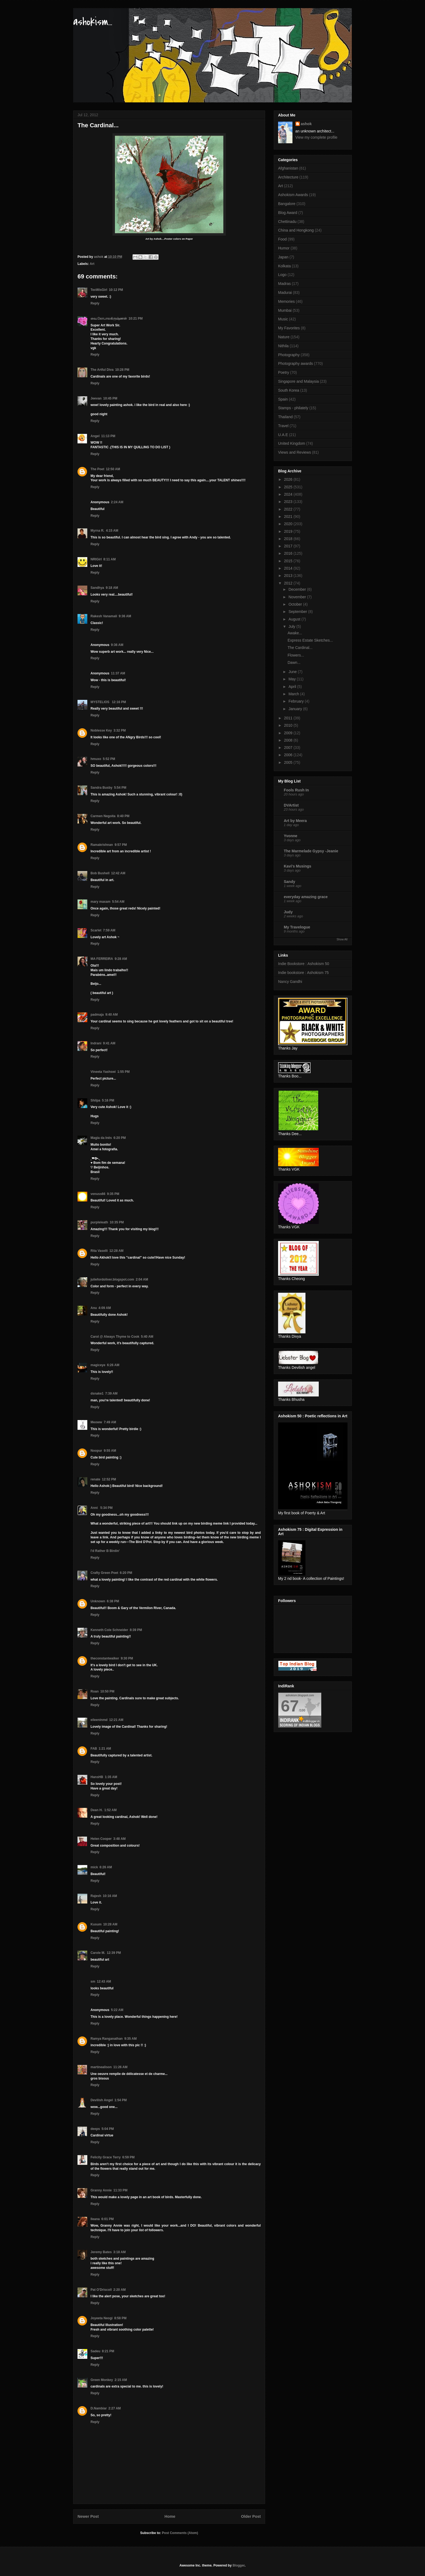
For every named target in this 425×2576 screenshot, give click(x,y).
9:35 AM (130, 2039)
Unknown (98, 1601)
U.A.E (283, 435)
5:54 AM (118, 902)
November (297, 597)
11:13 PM (108, 436)
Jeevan (96, 398)
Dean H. (97, 1810)
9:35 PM (113, 1194)
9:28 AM (121, 959)
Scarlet (96, 930)
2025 (289, 487)
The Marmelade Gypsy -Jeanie (311, 851)
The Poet (97, 469)
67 (290, 1706)
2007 (289, 747)
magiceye (98, 1365)
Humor (283, 248)
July (292, 626)
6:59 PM (128, 2157)
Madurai (285, 292)
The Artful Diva (102, 370)
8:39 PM (136, 1630)
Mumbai (285, 310)
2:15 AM (121, 2380)
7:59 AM (109, 930)
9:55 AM (110, 1451)
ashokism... (92, 22)
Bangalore (286, 204)
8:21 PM (108, 2351)
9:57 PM (121, 845)
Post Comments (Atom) (180, 2533)
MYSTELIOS (100, 702)
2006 (289, 755)
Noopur (96, 1451)
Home (170, 2516)
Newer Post (88, 2516)
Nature (283, 337)
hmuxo (96, 759)
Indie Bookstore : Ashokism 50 (303, 963)
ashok (306, 124)
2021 (289, 516)
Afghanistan (288, 168)
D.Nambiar (99, 2408)
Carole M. (98, 1953)
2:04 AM (142, 1279)
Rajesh (96, 1896)
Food (282, 239)
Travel (283, 426)
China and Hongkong (296, 230)
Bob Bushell (100, 873)
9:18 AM (112, 588)
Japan (283, 257)
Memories (286, 301)
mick (94, 1867)
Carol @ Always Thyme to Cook (115, 1337)
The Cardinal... (300, 647)
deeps (95, 2129)
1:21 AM (105, 1748)
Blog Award (287, 212)
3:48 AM (119, 1839)
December (297, 589)
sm (93, 1981)
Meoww (96, 1422)
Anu (94, 1308)
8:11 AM (109, 559)
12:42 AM (118, 873)
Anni (95, 1508)
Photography (289, 355)
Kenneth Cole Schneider (109, 1630)
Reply (95, 303)
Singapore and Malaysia (298, 381)
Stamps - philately (293, 408)
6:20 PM (120, 1138)
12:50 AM (113, 469)
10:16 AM (110, 1896)
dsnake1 (97, 1393)
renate (95, 1479)
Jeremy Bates (101, 2252)
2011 (289, 718)
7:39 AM (111, 1393)
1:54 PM (120, 2100)
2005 (289, 762)
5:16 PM (108, 1100)
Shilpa (95, 1100)
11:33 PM (120, 2190)
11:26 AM (120, 2067)
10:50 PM (107, 1691)
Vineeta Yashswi (103, 1072)
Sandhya (97, 588)
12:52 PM (109, 1479)
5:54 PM (120, 788)
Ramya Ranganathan (107, 2039)
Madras (284, 283)
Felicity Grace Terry (106, 2157)
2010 (289, 725)
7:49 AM (110, 1422)
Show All (342, 939)
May (292, 679)
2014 (289, 568)
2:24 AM (117, 502)
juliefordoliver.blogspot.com (112, 1279)
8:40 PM (123, 816)
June (293, 672)
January (295, 709)
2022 (289, 509)
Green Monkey (102, 2380)
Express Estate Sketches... (310, 640)
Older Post (251, 2516)
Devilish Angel (102, 2100)
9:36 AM (125, 616)
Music (283, 319)
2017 (289, 546)
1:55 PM (123, 1072)
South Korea (288, 390)
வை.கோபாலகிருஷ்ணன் (109, 318)
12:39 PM (114, 1953)
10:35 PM (117, 1222)
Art (92, 264)
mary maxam (100, 902)
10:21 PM (135, 318)
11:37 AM (118, 673)
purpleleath (99, 1222)
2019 (289, 531)
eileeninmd (99, 1720)
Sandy (289, 881)
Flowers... (296, 655)
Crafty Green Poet (104, 1573)
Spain (283, 399)
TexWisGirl (99, 290)
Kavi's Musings (297, 866)
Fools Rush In (296, 790)
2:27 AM (114, 2408)
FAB (94, 1748)
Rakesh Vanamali (104, 616)
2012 (289, 583)
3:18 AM (119, 2252)
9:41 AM (109, 1043)
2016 (289, 553)
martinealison (101, 2067)
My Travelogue (297, 927)
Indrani (96, 1043)
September (298, 611)
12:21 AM (116, 1720)
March (294, 694)
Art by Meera (295, 820)
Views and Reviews (294, 452)
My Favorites (289, 328)
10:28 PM (122, 370)
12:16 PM (119, 702)
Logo (282, 274)
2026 (289, 479)
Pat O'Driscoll (101, 2290)
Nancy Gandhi (290, 981)
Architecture (288, 177)
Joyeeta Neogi (101, 2318)
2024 (289, 494)
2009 (289, 733)
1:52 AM (110, 1810)
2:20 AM (119, 2290)
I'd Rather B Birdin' (105, 1551)
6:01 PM (107, 2219)
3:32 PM (120, 730)
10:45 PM (110, 398)
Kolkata (284, 266)
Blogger (239, 2565)
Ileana (95, 2219)
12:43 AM (104, 1981)
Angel (95, 436)
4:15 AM (112, 530)
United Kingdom (291, 443)
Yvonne (290, 836)
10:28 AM (110, 1924)
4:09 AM (104, 1308)
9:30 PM (127, 1658)
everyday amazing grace (306, 897)
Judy (288, 912)
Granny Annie (101, 2190)
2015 (289, 561)
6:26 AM (113, 1365)
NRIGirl (96, 559)
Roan (95, 1691)
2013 (289, 575)
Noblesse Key (101, 730)
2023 (289, 501)
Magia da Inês (101, 1138)
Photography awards (295, 363)
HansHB (97, 1777)
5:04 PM (108, 2129)
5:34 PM (106, 1508)
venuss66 (98, 1194)
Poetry (283, 372)
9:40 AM (111, 1014)
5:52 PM (109, 759)
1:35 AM (111, 1777)
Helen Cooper (101, 1839)
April (292, 686)
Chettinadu (287, 221)
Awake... (295, 633)
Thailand (285, 417)
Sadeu (95, 2351)
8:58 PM (120, 2318)
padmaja (97, 1014)
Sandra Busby (101, 788)
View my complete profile (316, 137)
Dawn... (294, 662)
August (294, 619)
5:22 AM (117, 2010)
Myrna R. (97, 530)
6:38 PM (113, 1601)
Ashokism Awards (293, 195)
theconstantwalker (105, 1658)
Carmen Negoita (103, 816)
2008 (289, 740)
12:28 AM (116, 1251)
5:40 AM (147, 1337)
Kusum (96, 1924)
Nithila (283, 346)
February (296, 701)
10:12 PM (116, 290)
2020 (289, 524)
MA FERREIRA (102, 959)
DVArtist (291, 805)
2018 (289, 539)
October (295, 604)
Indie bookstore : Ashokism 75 (303, 972)
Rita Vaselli (99, 1251)
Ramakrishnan (102, 845)
